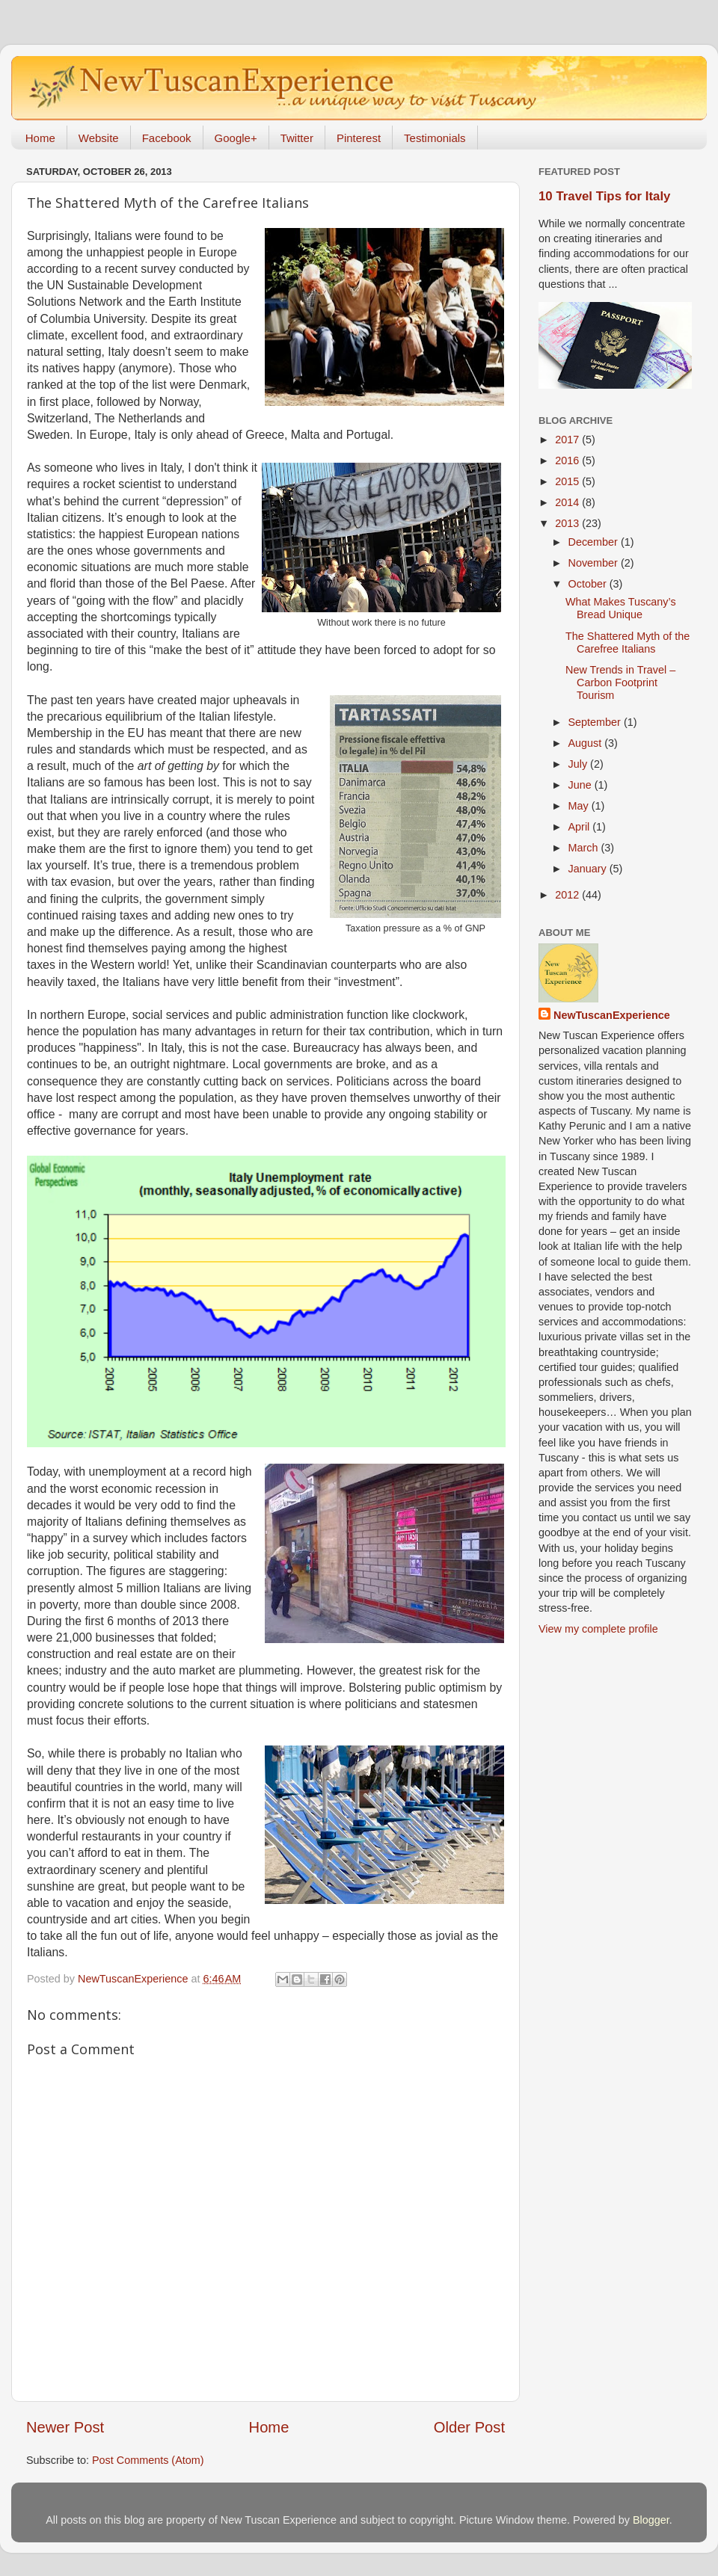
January (589, 869)
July (579, 764)
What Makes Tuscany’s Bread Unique (620, 608)
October (589, 584)
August (586, 743)
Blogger (651, 2520)
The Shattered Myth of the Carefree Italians (627, 642)
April (580, 827)
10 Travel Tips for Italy (604, 196)
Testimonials (435, 138)
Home (40, 138)
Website (99, 138)
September (596, 722)
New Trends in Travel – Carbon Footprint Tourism (620, 683)
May (580, 806)
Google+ (236, 138)
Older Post (469, 2427)
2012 (568, 895)
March (584, 848)
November (594, 563)
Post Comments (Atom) (148, 2460)
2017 (568, 440)
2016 (568, 460)
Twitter (296, 138)
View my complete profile (598, 1629)
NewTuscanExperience (611, 1015)
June (581, 785)
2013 (568, 523)
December (594, 542)
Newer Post (65, 2427)
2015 (568, 481)
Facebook (166, 138)
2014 (568, 502)
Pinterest (359, 138)
